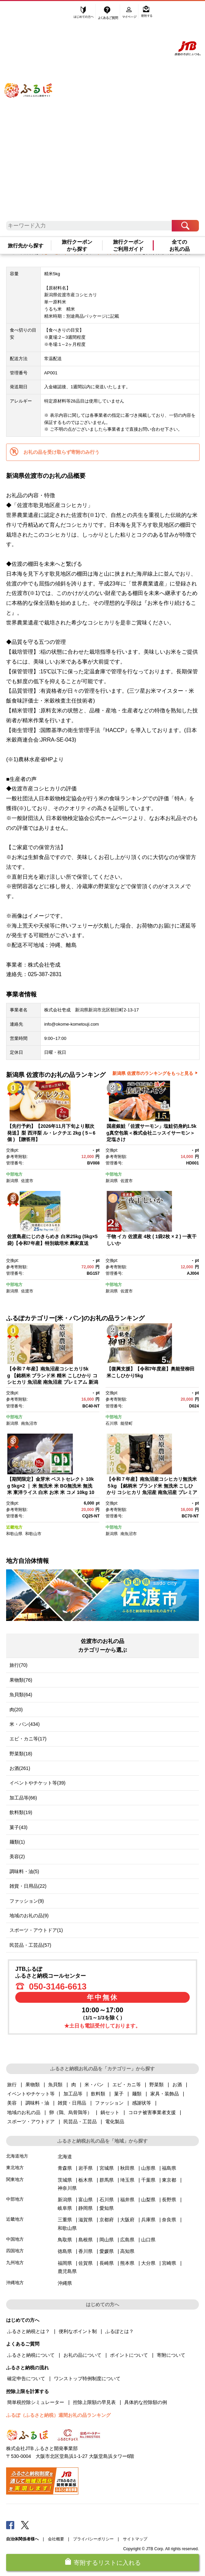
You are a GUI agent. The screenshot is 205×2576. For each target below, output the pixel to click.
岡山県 (106, 2239)
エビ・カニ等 (126, 2084)
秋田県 (127, 2168)
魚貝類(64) (21, 1694)
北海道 (65, 2156)
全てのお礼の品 (179, 245)
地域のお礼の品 (23, 2112)
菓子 (119, 2093)
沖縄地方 (15, 2282)
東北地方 (15, 2167)
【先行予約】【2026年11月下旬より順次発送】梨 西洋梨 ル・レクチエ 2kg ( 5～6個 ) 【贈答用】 (51, 1132)
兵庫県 (148, 2219)
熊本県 (127, 2263)
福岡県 (65, 2263)
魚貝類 (55, 2084)
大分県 (148, 2263)
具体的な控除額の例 (145, 2402)
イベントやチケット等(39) (38, 1783)
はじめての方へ (84, 12)
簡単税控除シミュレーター (35, 2402)
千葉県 (148, 2180)
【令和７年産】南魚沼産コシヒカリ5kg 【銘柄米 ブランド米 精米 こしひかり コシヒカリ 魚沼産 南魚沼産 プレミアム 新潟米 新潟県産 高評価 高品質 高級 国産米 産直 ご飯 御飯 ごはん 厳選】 (52, 1382)
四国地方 (15, 2250)
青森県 (65, 2168)
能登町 (126, 1423)
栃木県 (85, 2180)
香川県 (85, 2251)
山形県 (148, 2168)
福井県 (127, 2199)
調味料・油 (37, 2103)
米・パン (94, 2084)
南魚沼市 (29, 1423)
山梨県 (148, 2199)
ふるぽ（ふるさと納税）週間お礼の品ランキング (58, 2415)
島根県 (85, 2239)
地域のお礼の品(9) (29, 1915)
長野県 (169, 2199)
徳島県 (65, 2251)
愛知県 (106, 2208)
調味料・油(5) (24, 1871)
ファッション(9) (27, 1901)
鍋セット (109, 2112)
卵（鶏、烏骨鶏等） (70, 2112)
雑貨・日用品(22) (28, 1886)
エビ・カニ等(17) (28, 1738)
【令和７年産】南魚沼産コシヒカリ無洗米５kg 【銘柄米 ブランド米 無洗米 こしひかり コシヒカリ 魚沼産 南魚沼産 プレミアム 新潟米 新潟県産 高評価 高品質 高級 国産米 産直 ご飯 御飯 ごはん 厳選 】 (152, 1492)
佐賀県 (85, 2263)
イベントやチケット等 (31, 2093)
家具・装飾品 (164, 2093)
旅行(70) (18, 1665)
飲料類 (98, 2093)
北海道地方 (17, 2156)
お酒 (177, 2084)
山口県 (148, 2239)
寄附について (171, 2355)
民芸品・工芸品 (80, 2121)
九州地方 (15, 2262)
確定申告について (26, 2378)
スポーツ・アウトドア (31, 2121)
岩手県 (85, 2168)
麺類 (137, 2093)
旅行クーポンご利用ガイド (128, 245)
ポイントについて (129, 2355)
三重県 (65, 2219)
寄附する (146, 12)
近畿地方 (14, 1527)
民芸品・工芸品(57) (30, 1945)
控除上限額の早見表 (94, 2402)
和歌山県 (14, 1533)
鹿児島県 (67, 2271)
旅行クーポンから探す (77, 245)
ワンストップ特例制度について (87, 2378)
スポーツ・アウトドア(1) (36, 1930)
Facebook (10, 2524)
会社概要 (56, 2539)
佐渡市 (27, 1180)
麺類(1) (17, 1842)
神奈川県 (67, 2188)
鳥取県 (65, 2239)
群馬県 (106, 2180)
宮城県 (106, 2168)
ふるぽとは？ (119, 2331)
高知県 (127, 2251)
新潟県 (12, 1180)
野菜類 (156, 2084)
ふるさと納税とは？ (28, 2331)
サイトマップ (135, 2539)
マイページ (130, 12)
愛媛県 (106, 2251)
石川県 (112, 1423)
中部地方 (14, 1174)
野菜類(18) (21, 1753)
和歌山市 (33, 1533)
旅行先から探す (25, 245)
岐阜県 (65, 2208)
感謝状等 (141, 2103)
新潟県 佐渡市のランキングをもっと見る (152, 1073)
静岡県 (85, 2208)
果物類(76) (21, 1680)
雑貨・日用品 (72, 2103)
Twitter (25, 2524)
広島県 (127, 2239)
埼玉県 (127, 2180)
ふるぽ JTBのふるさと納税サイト (35, 114)
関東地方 (15, 2179)
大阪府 (127, 2219)
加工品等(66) (23, 1797)
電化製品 (114, 2121)
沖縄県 (65, 2283)
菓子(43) (18, 1827)
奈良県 (169, 2219)
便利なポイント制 (78, 2331)
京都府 (106, 2219)
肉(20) (16, 1709)
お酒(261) (20, 1768)
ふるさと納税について (31, 2355)
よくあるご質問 (108, 12)
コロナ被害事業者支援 (152, 2112)
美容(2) (17, 1856)
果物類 (32, 2084)
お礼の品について (82, 2355)
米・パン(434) (25, 1724)
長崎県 (106, 2263)
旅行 (12, 2084)
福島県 (169, 2168)
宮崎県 (169, 2263)
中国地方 (15, 2239)
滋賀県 (85, 2219)
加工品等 (72, 2093)
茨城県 (65, 2180)
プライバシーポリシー (93, 2539)
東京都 (169, 2180)
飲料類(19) (21, 1812)
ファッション (109, 2103)
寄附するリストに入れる (107, 2562)
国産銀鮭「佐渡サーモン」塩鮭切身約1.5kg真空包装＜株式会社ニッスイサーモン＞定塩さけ (152, 1132)
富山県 (85, 2199)
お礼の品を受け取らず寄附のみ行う (61, 452)
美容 (12, 2103)
